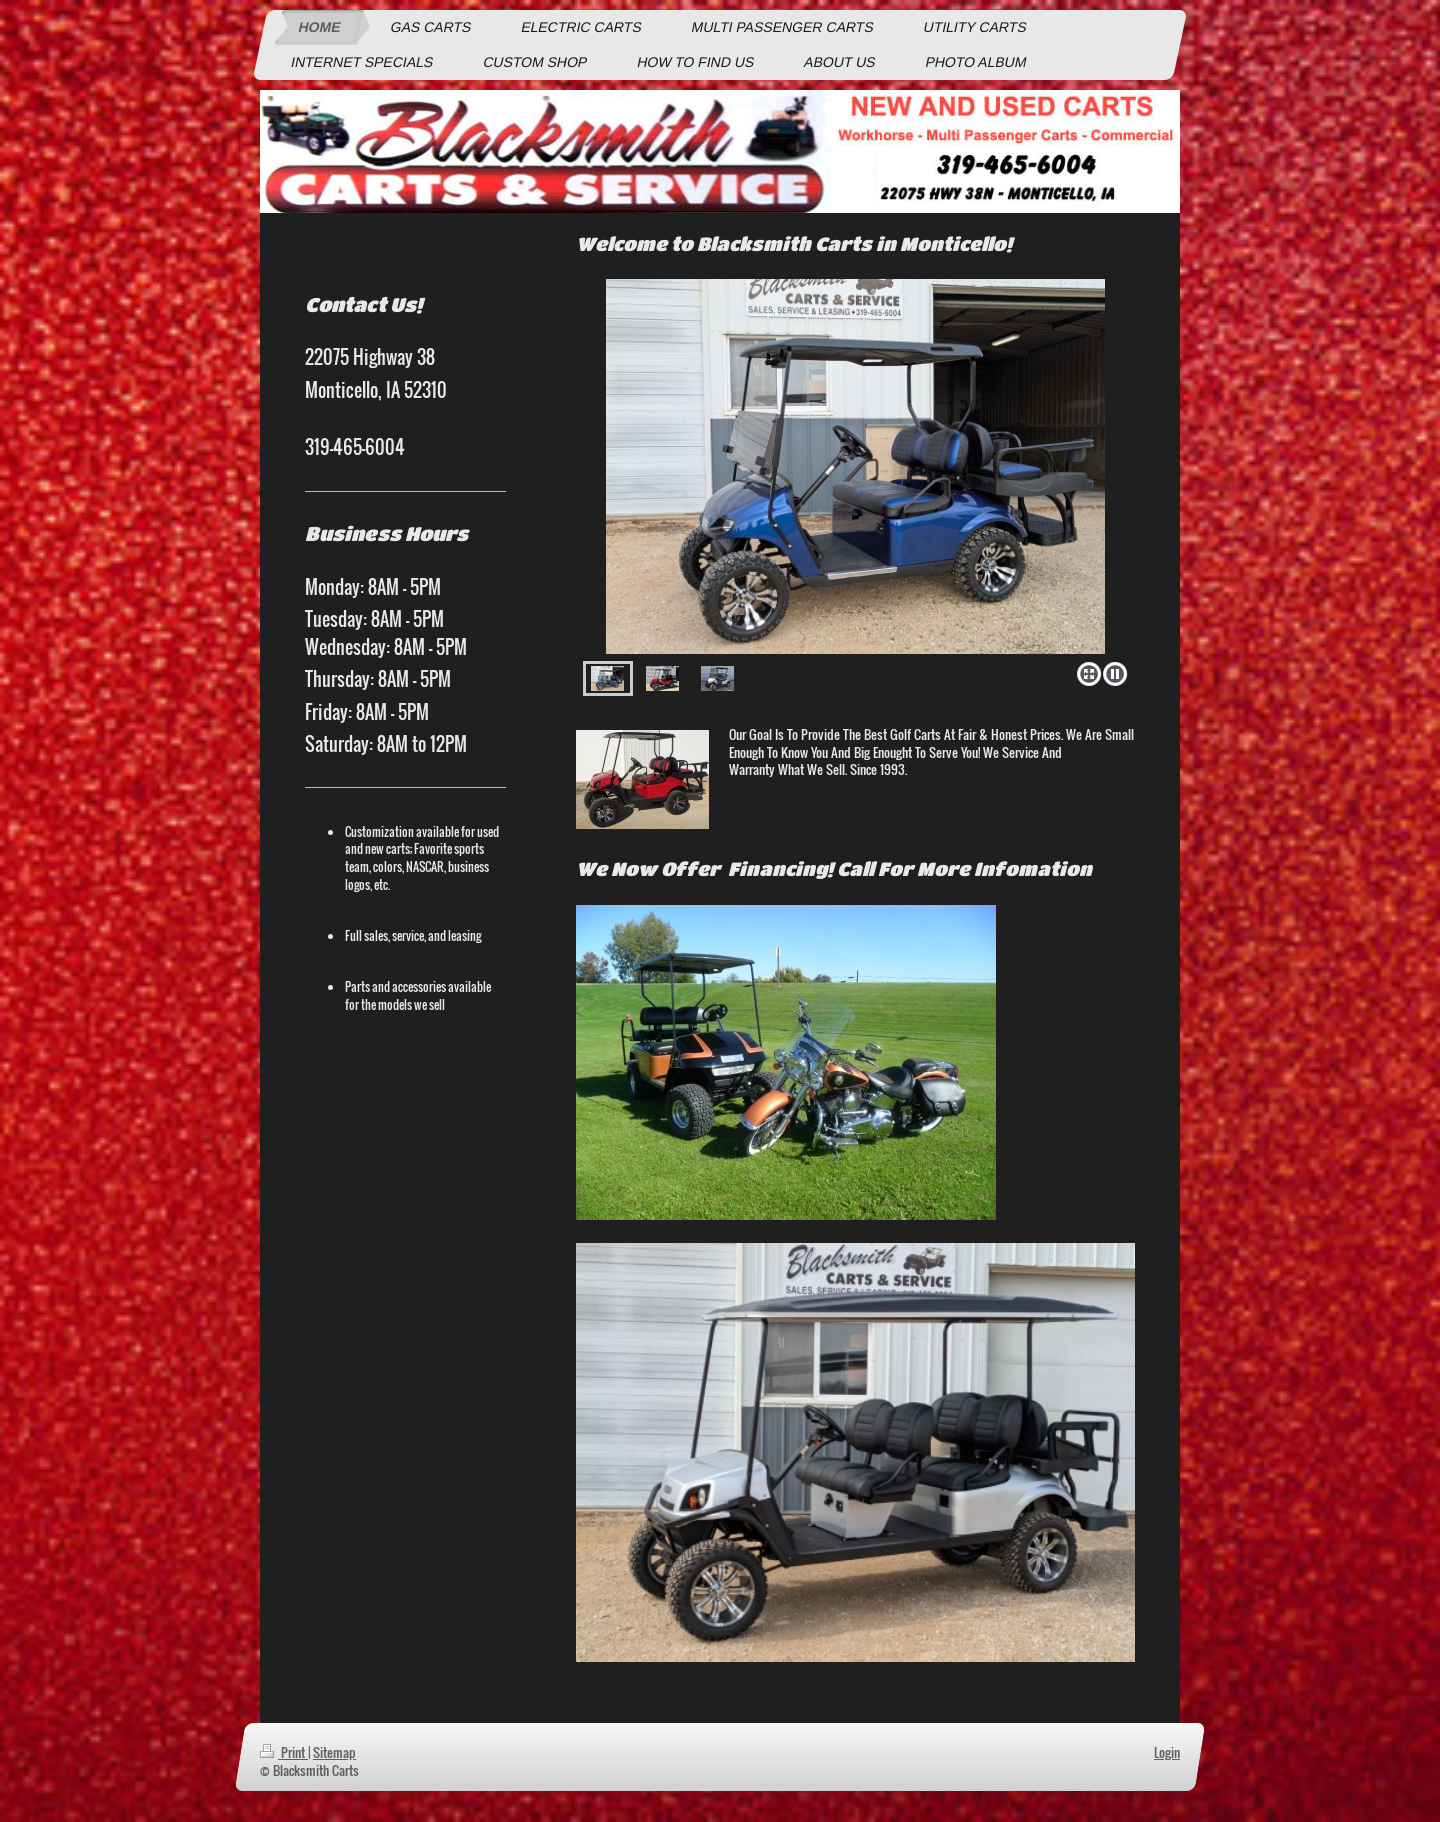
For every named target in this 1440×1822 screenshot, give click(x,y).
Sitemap (334, 1752)
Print (284, 1752)
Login (1167, 1752)
